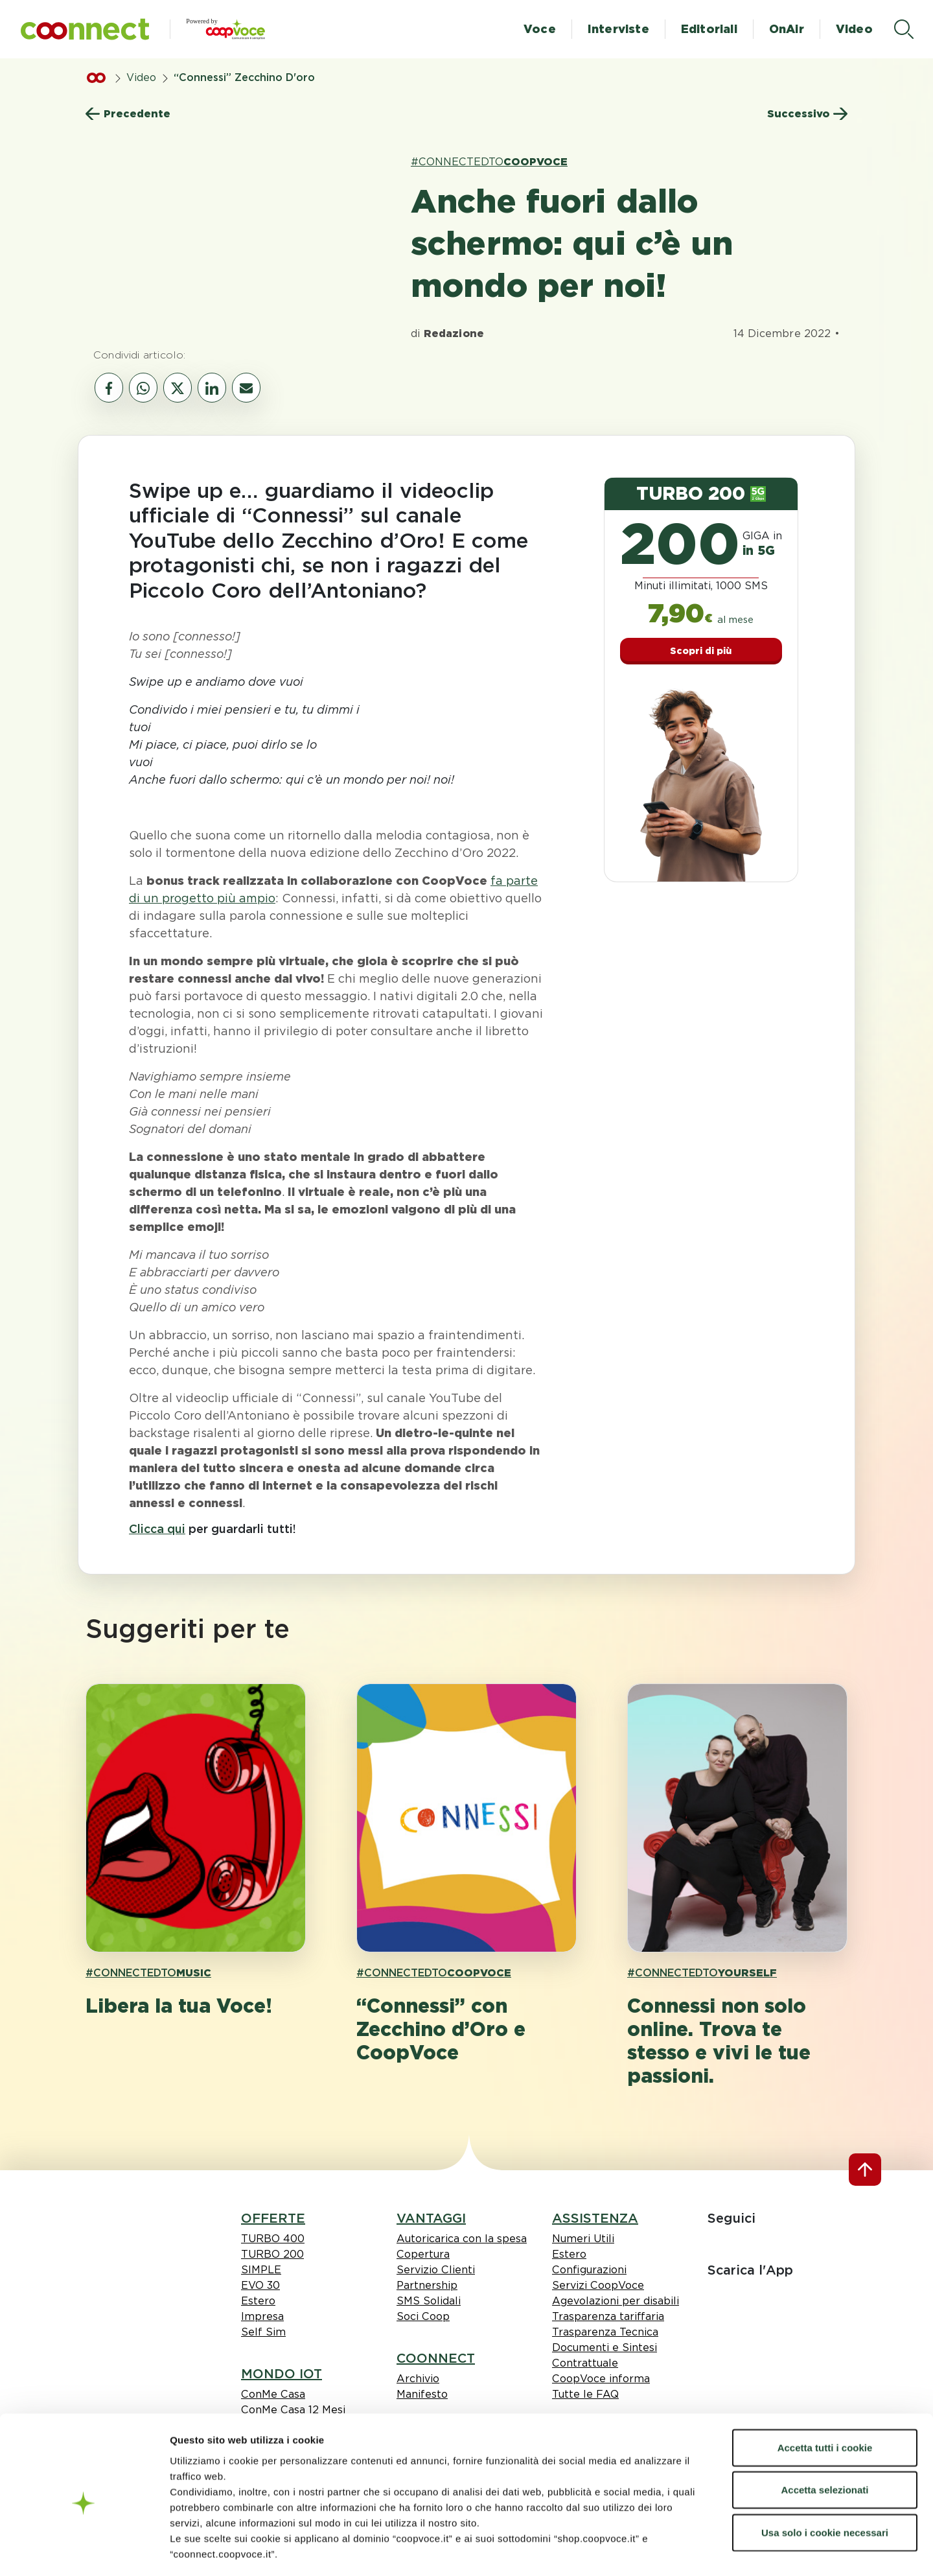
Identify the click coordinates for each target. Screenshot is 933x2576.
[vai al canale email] (246, 388)
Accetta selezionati (824, 2434)
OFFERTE (273, 2218)
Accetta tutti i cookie (825, 2391)
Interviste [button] (618, 29)
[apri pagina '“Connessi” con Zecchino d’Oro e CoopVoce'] (466, 1817)
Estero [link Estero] (258, 2301)
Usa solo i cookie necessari (824, 2476)
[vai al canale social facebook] (109, 388)
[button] (85, 29)
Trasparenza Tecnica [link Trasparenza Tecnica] (605, 2332)
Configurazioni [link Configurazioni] (589, 2270)
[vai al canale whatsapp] (143, 388)
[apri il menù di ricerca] (903, 29)
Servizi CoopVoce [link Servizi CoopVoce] (598, 2285)
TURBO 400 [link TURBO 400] (273, 2238)
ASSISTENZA (595, 2218)
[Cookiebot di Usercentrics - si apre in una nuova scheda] (84, 2550)
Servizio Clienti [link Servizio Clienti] (436, 2270)
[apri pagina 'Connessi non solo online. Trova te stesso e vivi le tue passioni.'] (737, 1817)
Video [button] (854, 29)
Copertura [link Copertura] (423, 2254)
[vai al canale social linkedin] (212, 388)
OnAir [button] (786, 29)
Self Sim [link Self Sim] (263, 2332)
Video (141, 77)
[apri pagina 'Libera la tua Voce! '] (196, 1817)
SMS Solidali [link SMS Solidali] (429, 2301)
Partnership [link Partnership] (427, 2285)
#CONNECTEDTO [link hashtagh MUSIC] (148, 1973)
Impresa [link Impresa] (262, 2316)
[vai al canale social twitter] (177, 388)
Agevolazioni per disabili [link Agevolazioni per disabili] (615, 2301)
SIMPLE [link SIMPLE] (261, 2270)
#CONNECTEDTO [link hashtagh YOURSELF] (702, 1973)
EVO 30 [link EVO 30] (260, 2285)
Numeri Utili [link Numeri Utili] (583, 2238)
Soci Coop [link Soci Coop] (423, 2316)
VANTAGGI (431, 2218)
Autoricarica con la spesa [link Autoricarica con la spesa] (462, 2238)
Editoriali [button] (709, 29)
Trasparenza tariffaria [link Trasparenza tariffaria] (608, 2316)
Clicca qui (157, 1529)
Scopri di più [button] (700, 651)
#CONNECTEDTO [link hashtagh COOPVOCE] (489, 162)
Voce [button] (540, 29)
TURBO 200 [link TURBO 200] (272, 2254)
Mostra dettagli (779, 2550)
